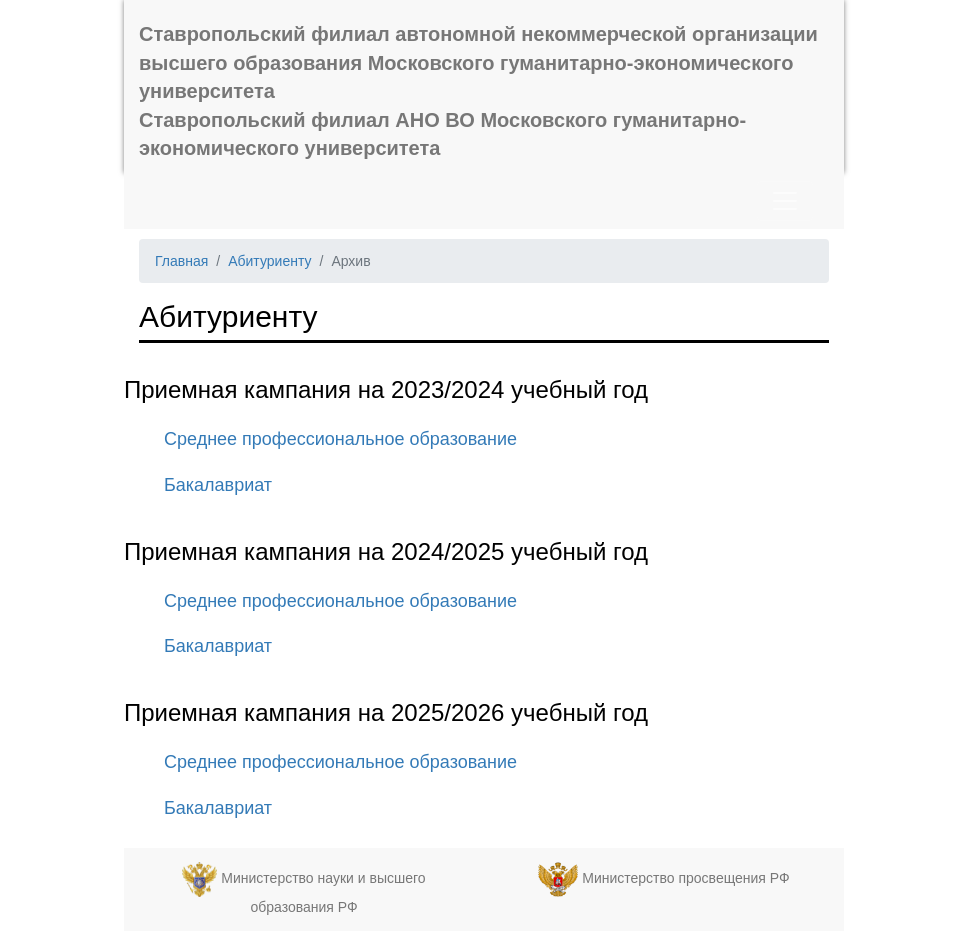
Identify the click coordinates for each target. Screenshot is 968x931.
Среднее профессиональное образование (340, 439)
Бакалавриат (218, 485)
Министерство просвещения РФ (685, 878)
